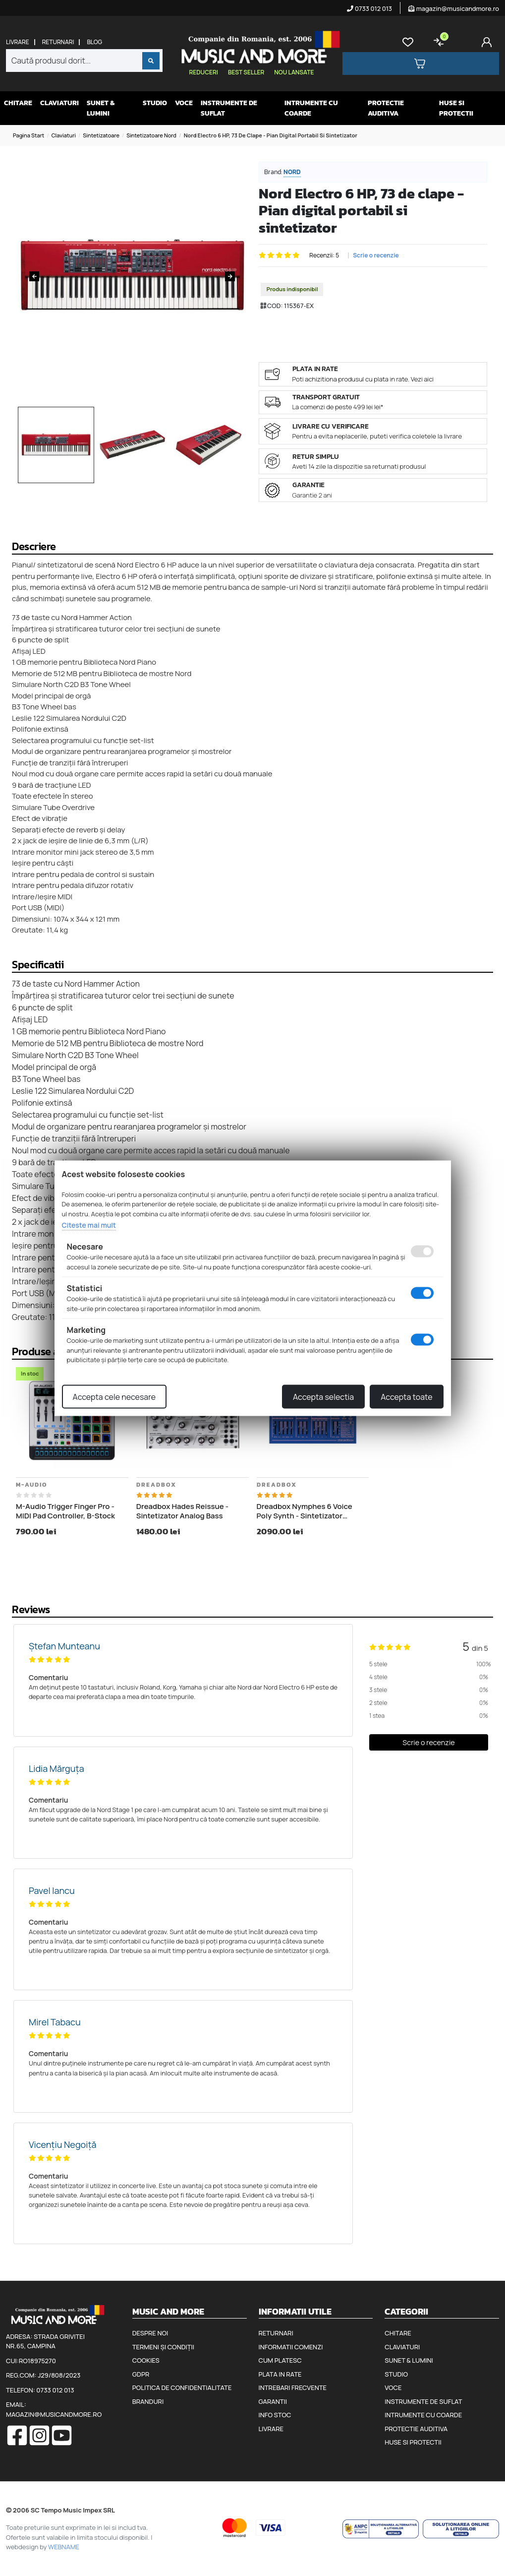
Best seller (246, 72)
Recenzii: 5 (324, 255)
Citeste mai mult (89, 1225)
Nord (292, 172)
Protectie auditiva (386, 108)
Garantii (273, 2401)
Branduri (148, 2401)
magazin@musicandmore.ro (453, 8)
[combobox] (84, 60)
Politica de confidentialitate (182, 2387)
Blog (94, 42)
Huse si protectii (456, 108)
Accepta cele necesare (114, 1396)
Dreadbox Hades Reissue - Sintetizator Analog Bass (182, 1511)
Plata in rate (280, 2374)
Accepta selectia (323, 1396)
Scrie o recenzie (376, 255)
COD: (274, 305)
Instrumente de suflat (229, 108)
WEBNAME (63, 2546)
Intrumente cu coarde (311, 108)
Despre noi (150, 2332)
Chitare (18, 103)
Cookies (146, 2360)
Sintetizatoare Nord (151, 135)
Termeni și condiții (163, 2346)
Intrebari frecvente (293, 2387)
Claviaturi (59, 103)
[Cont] (488, 42)
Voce (184, 103)
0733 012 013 (369, 8)
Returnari (58, 42)
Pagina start (28, 135)
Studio (155, 103)
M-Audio (32, 1484)
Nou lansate (294, 72)
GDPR (140, 2374)
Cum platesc (280, 2360)
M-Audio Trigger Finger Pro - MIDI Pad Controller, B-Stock (65, 1511)
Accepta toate (406, 1396)
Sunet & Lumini (100, 108)
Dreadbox (156, 1484)
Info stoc (275, 2414)
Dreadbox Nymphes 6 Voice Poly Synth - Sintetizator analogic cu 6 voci (304, 1511)
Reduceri (203, 72)
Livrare (17, 42)
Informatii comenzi (291, 2346)
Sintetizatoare (101, 135)
